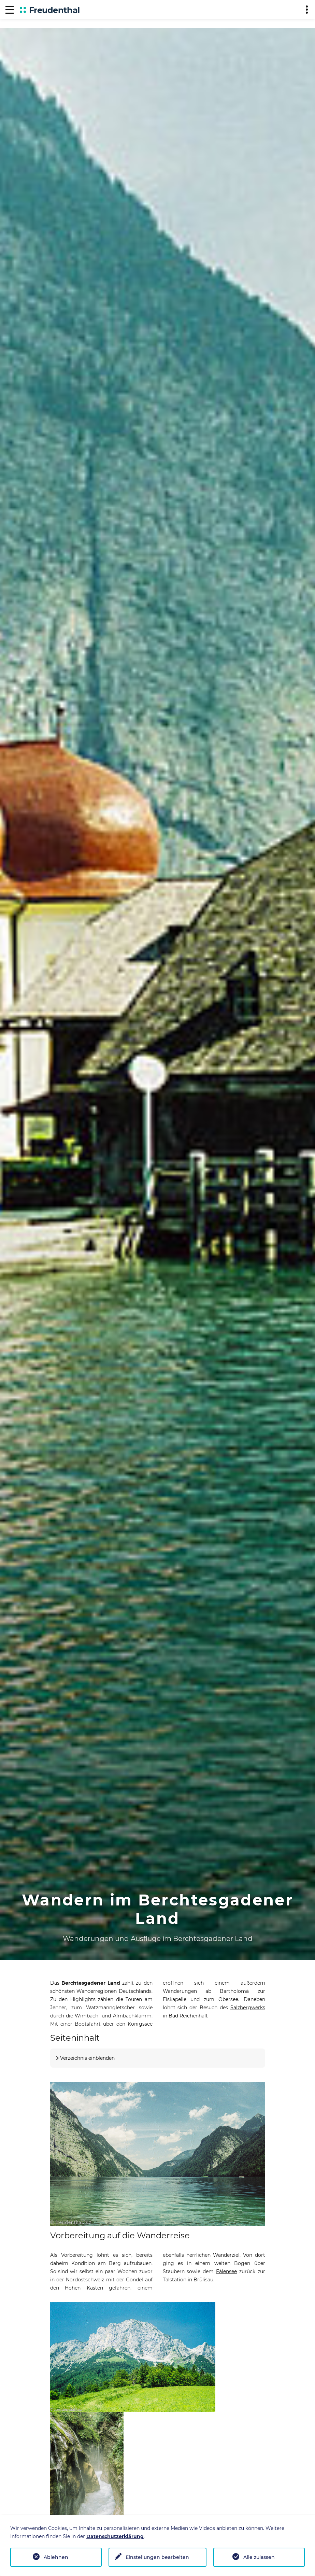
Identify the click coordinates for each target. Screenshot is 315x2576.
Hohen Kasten (84, 2288)
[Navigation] (9, 9)
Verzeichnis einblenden (87, 2058)
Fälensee (226, 2271)
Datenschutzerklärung (115, 2536)
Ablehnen (56, 2557)
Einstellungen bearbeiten (157, 2557)
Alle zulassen (259, 2557)
